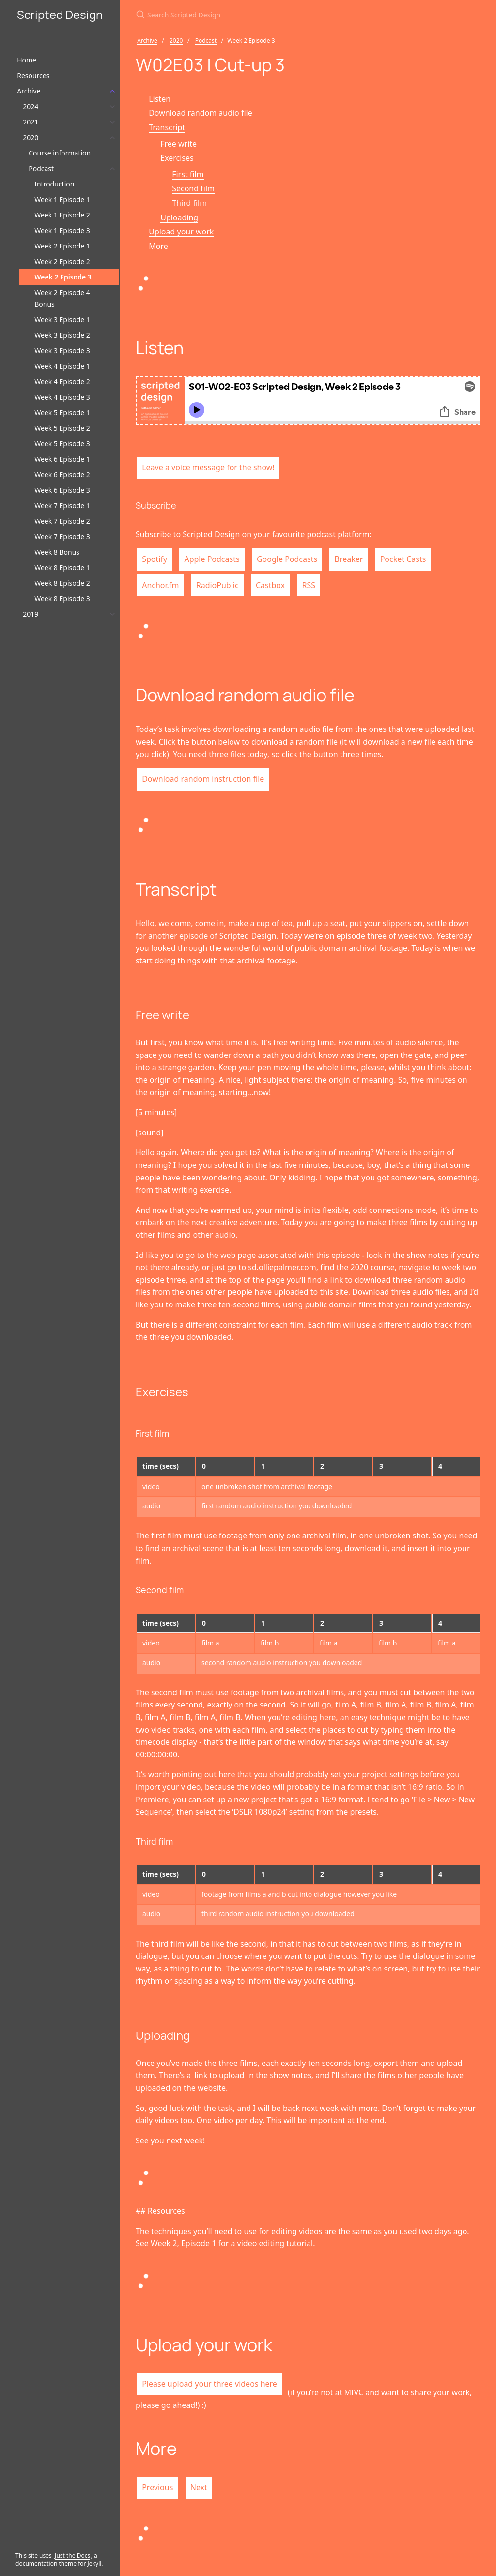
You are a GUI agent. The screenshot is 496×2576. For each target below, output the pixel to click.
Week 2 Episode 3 (63, 276)
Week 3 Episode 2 (62, 335)
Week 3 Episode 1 (62, 319)
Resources (33, 75)
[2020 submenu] (112, 137)
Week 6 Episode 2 (62, 474)
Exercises (177, 158)
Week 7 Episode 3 (62, 536)
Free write (178, 144)
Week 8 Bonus (56, 552)
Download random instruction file (203, 779)
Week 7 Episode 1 (62, 505)
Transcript (167, 127)
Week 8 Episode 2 (62, 583)
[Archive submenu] (112, 91)
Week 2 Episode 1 (62, 245)
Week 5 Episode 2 (62, 428)
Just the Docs (72, 2555)
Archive (28, 90)
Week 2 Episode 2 (62, 261)
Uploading (179, 217)
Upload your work (181, 231)
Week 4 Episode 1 (62, 366)
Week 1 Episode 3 (62, 230)
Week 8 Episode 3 (62, 598)
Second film (193, 188)
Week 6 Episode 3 (62, 490)
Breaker (348, 559)
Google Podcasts (287, 559)
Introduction (54, 183)
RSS (309, 585)
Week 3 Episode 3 (62, 350)
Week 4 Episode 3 (62, 397)
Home (26, 59)
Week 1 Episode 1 (62, 199)
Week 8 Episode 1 (62, 567)
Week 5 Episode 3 (62, 443)
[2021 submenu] (112, 122)
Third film (189, 203)
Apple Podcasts (211, 559)
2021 (30, 121)
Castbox (270, 585)
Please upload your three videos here (209, 2383)
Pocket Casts (403, 559)
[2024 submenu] (112, 106)
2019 (30, 614)
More (158, 246)
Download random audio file (200, 113)
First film (187, 174)
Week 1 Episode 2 (62, 214)
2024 (30, 106)
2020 (30, 137)
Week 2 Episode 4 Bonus (62, 298)
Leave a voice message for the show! (208, 467)
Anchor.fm (160, 585)
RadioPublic (217, 585)
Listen (159, 98)
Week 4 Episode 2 (62, 381)
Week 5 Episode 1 (62, 412)
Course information (60, 152)
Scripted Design (60, 14)
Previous (157, 2487)
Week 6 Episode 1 (62, 459)
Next (198, 2487)
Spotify (154, 559)
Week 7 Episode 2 (62, 521)
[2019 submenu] (112, 614)
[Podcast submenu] (112, 168)
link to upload (220, 2075)
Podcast (41, 168)
